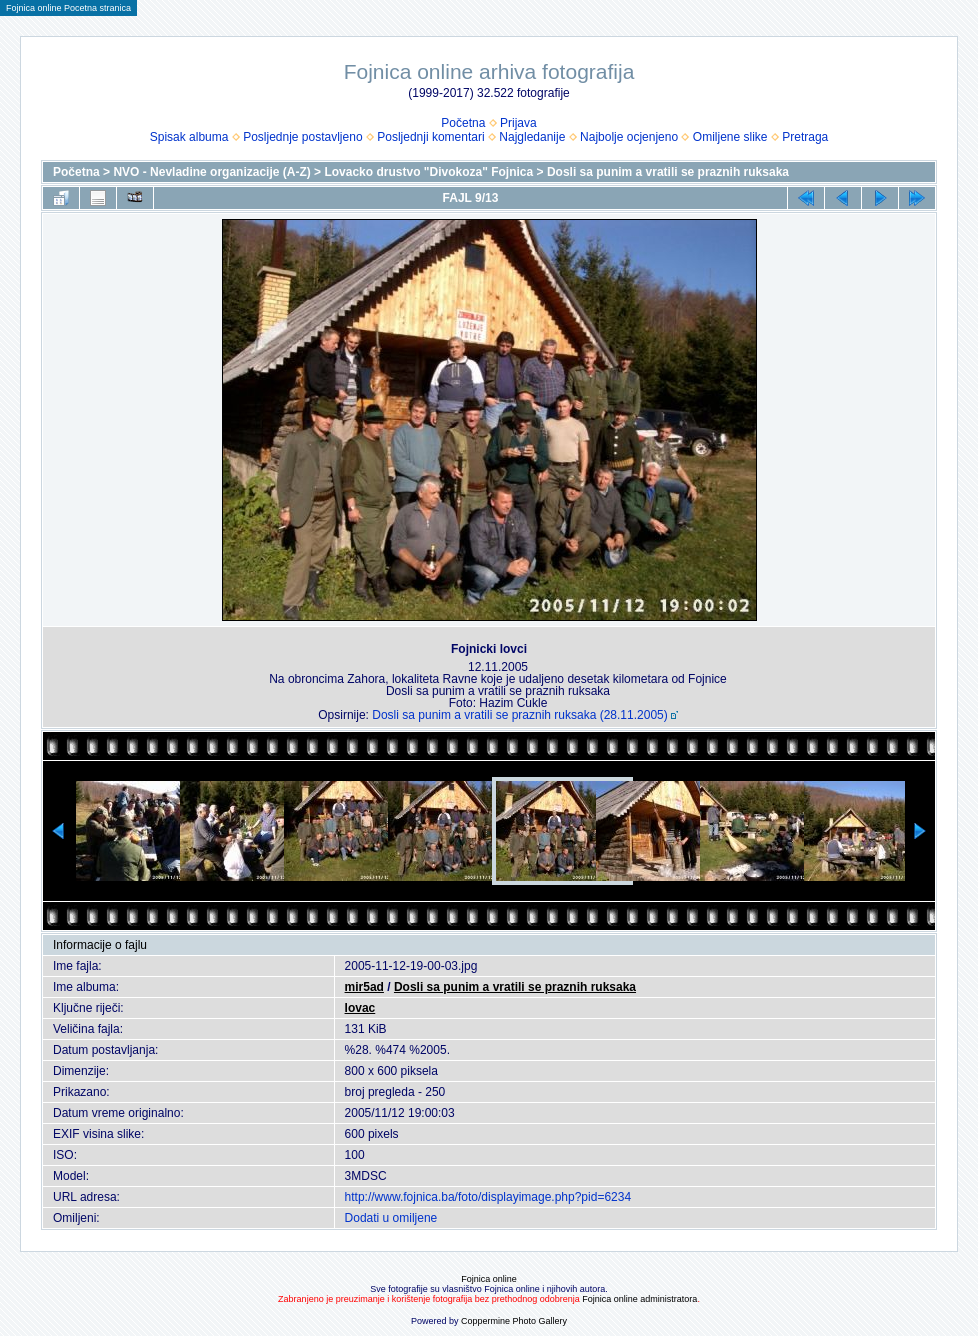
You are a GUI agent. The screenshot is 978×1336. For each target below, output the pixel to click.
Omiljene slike (730, 137)
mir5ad (364, 987)
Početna (463, 123)
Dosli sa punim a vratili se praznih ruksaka (668, 172)
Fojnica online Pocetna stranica (68, 8)
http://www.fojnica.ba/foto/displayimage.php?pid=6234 (488, 1197)
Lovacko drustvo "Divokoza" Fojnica (428, 172)
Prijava (518, 123)
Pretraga (805, 137)
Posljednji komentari (430, 137)
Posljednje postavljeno (302, 137)
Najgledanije (532, 137)
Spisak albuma (189, 137)
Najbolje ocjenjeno (629, 137)
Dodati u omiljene (391, 1218)
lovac (360, 1008)
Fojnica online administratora (639, 1299)
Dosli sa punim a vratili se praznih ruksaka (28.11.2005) (519, 715)
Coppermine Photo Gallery (514, 1321)
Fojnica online (489, 1279)
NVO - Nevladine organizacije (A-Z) (211, 172)
